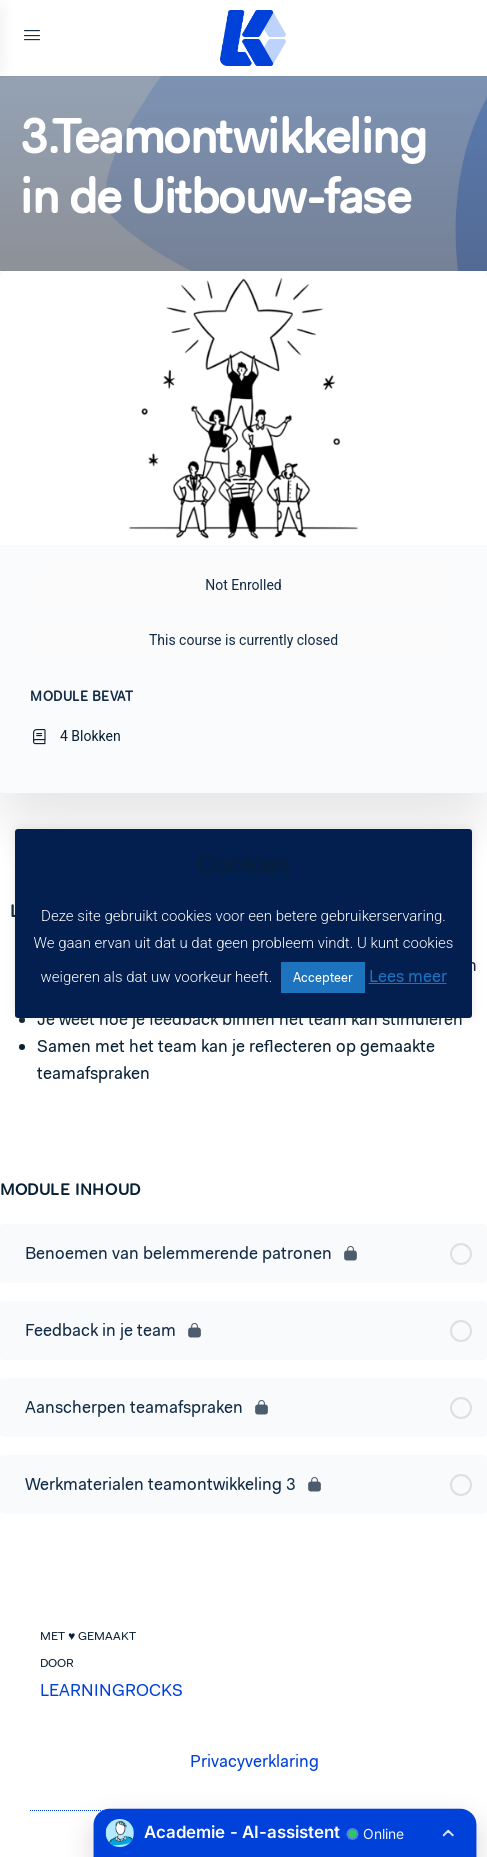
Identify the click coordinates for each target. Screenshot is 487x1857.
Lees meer (408, 976)
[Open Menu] (32, 38)
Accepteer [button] (323, 977)
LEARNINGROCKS (111, 1690)
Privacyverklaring (254, 1761)
